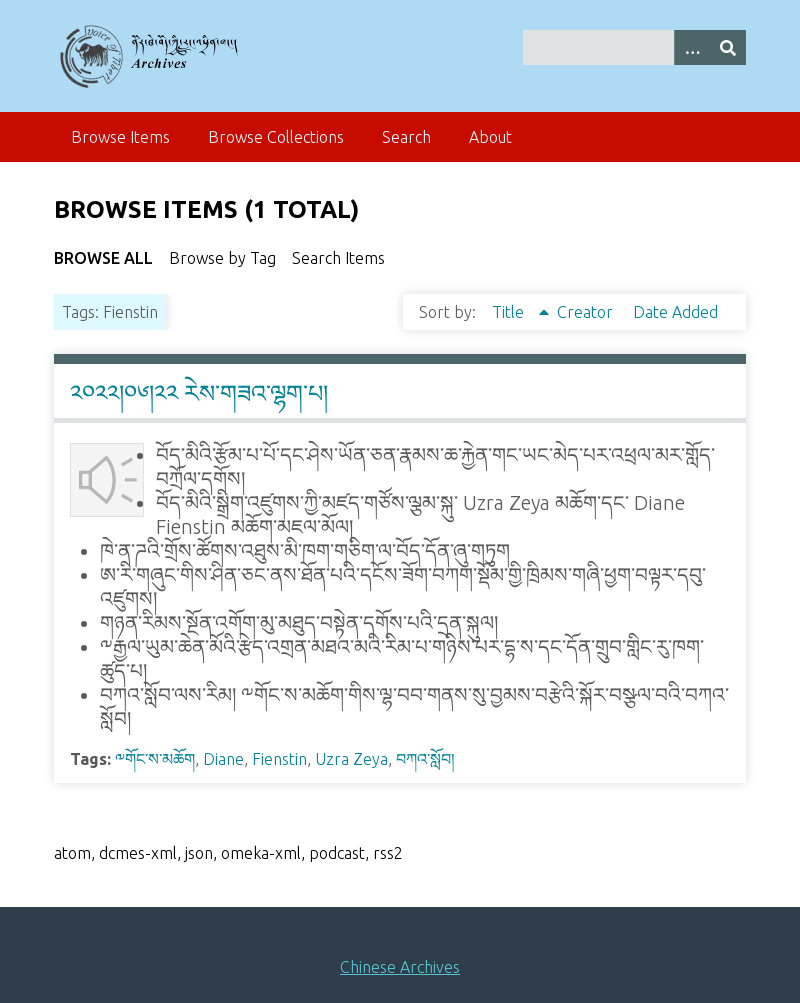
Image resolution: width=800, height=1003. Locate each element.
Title (510, 312)
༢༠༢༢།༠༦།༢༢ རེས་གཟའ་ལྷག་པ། (199, 393)
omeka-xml (261, 853)
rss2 (388, 853)
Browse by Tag (222, 258)
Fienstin (279, 759)
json (199, 853)
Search (406, 137)
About (490, 137)
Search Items (338, 258)
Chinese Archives (400, 967)
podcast (337, 853)
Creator (587, 312)
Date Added (675, 312)
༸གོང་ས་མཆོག (155, 759)
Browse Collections (276, 137)
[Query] (634, 47)
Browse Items (120, 137)
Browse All (103, 258)
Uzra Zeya (351, 759)
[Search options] (692, 47)
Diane (223, 759)
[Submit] (728, 47)
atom (72, 853)
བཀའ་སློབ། (425, 759)
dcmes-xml (138, 853)
